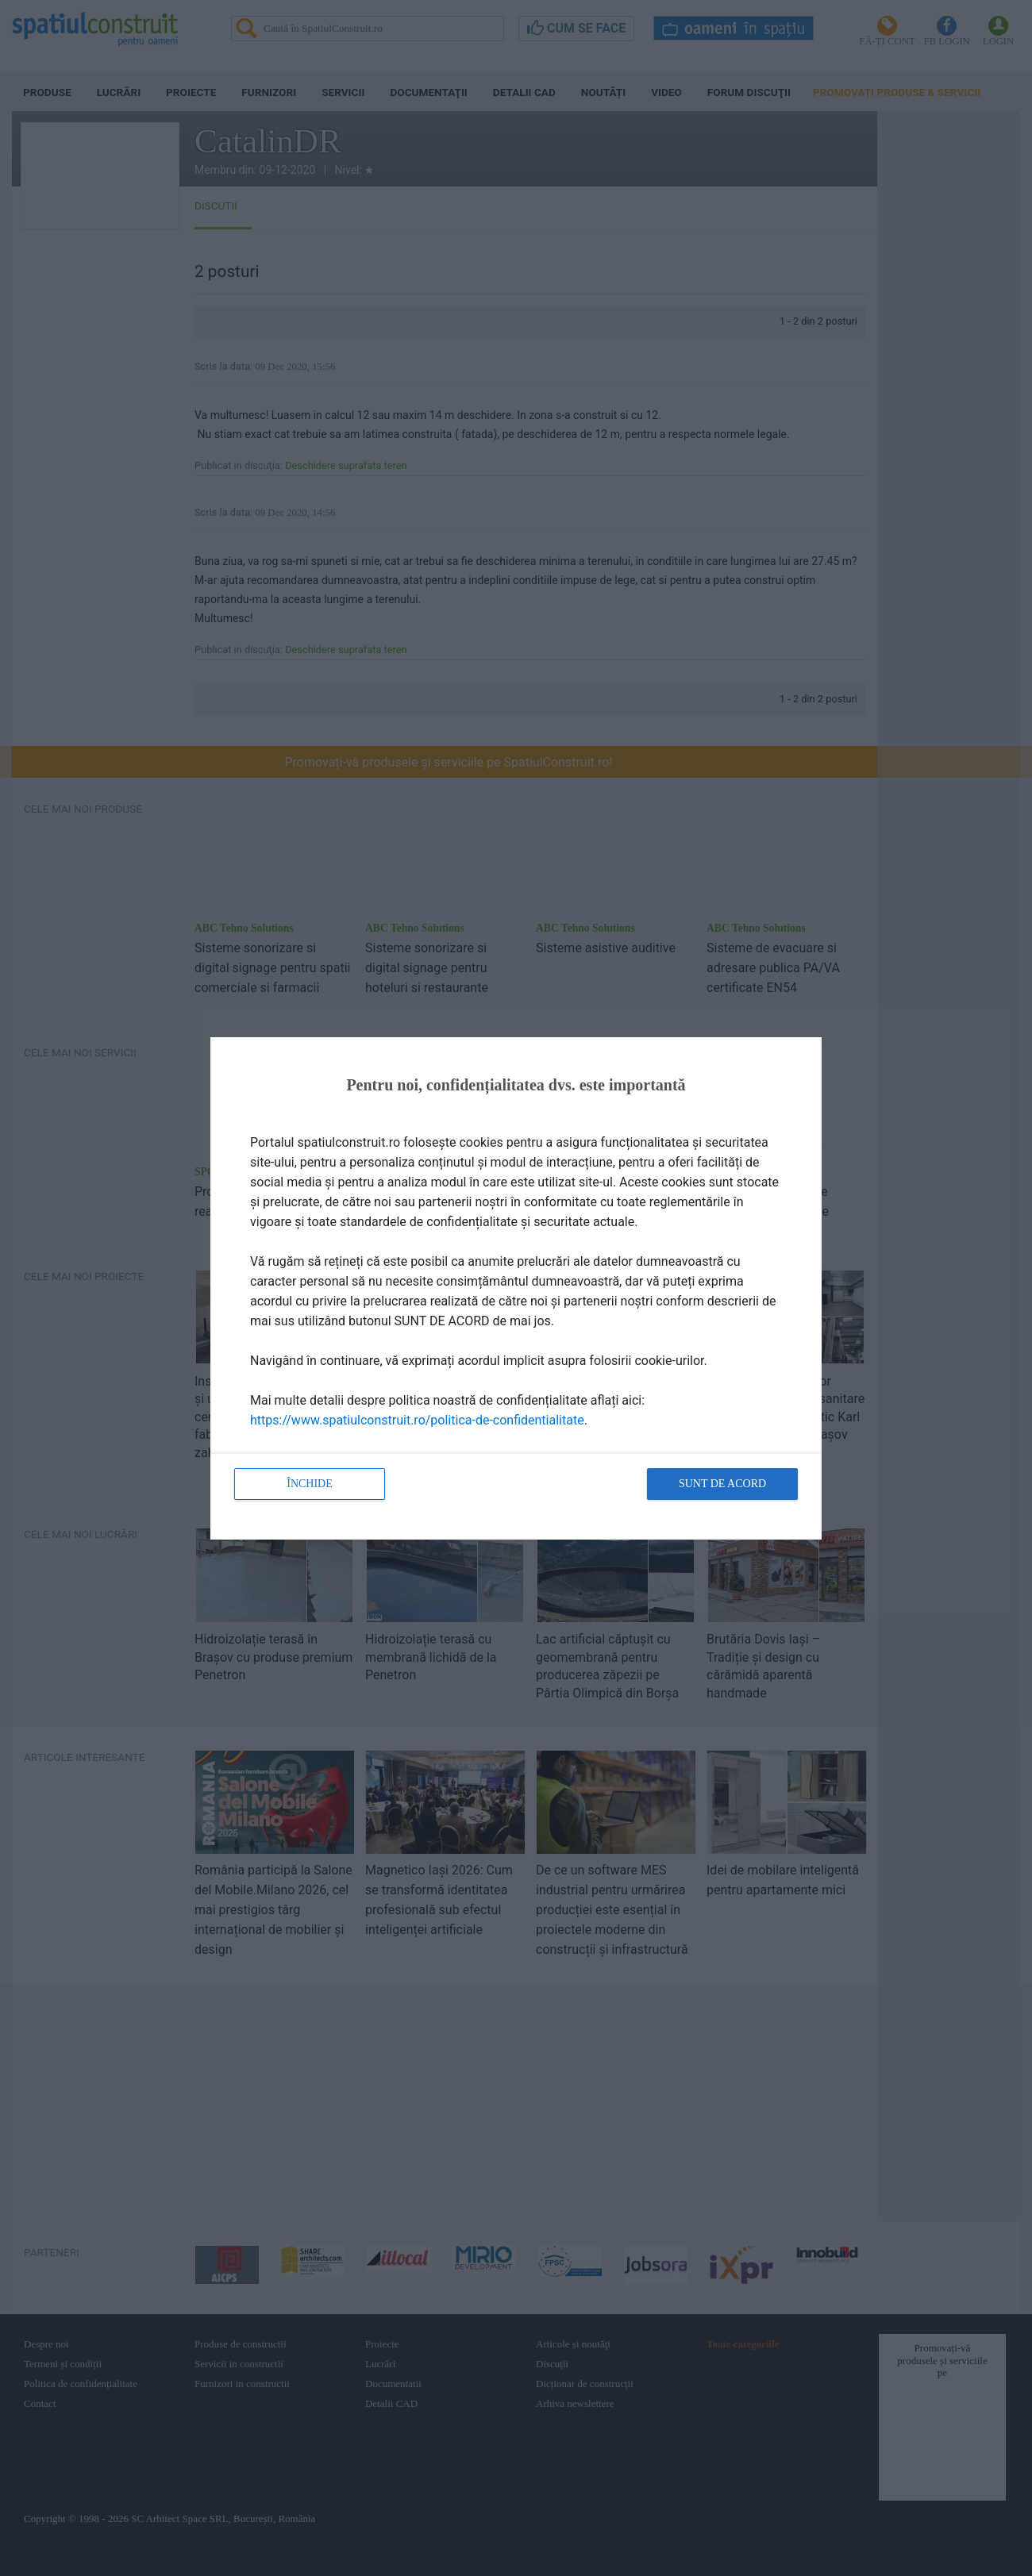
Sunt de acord (722, 1484)
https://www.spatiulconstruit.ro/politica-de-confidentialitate (417, 1420)
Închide (310, 1484)
